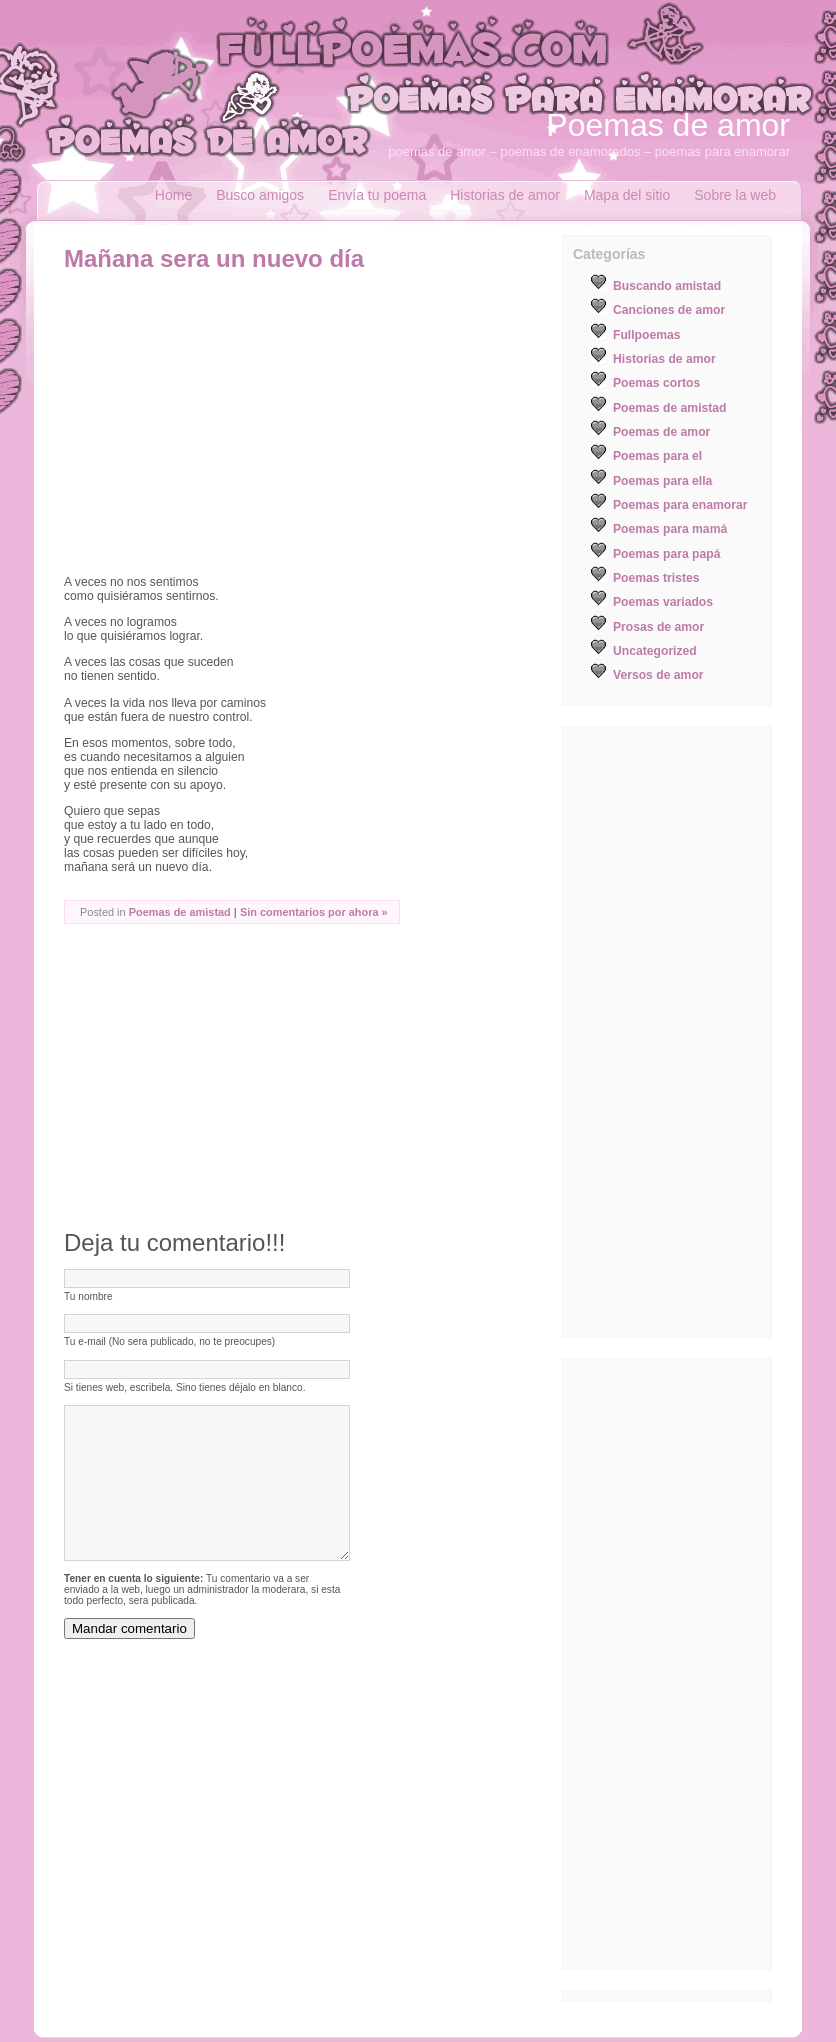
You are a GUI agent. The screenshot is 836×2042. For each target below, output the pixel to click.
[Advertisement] (232, 423)
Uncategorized (655, 651)
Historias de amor (505, 195)
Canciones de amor (669, 310)
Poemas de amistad (180, 912)
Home (173, 195)
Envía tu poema (377, 195)
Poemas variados (663, 602)
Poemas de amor (668, 125)
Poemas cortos (656, 383)
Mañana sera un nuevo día (214, 258)
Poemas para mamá (670, 529)
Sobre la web (735, 195)
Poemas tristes (656, 578)
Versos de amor (658, 675)
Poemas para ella (662, 481)
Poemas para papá (666, 554)
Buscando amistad (667, 286)
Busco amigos (260, 195)
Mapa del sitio (627, 195)
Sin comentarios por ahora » (314, 912)
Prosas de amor (658, 627)
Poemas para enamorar (680, 505)
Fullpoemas (647, 335)
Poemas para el (657, 456)
